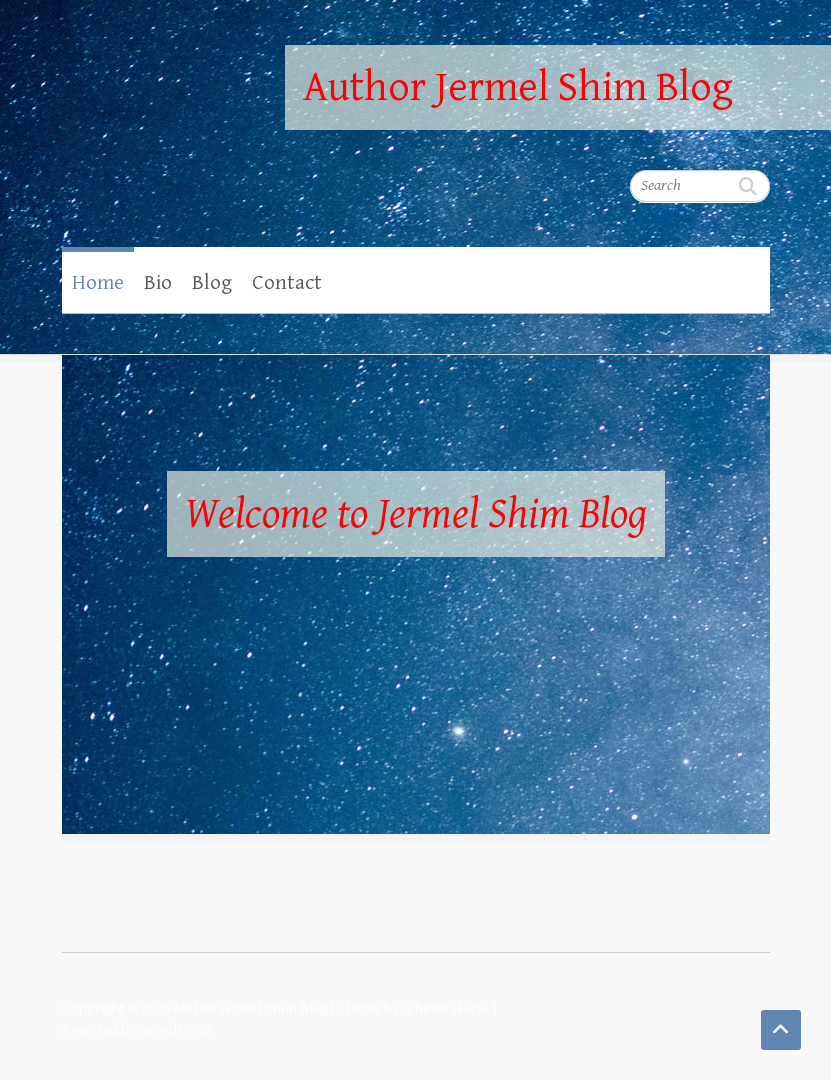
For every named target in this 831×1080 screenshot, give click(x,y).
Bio (158, 283)
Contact (287, 283)
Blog (212, 283)
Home (98, 283)
